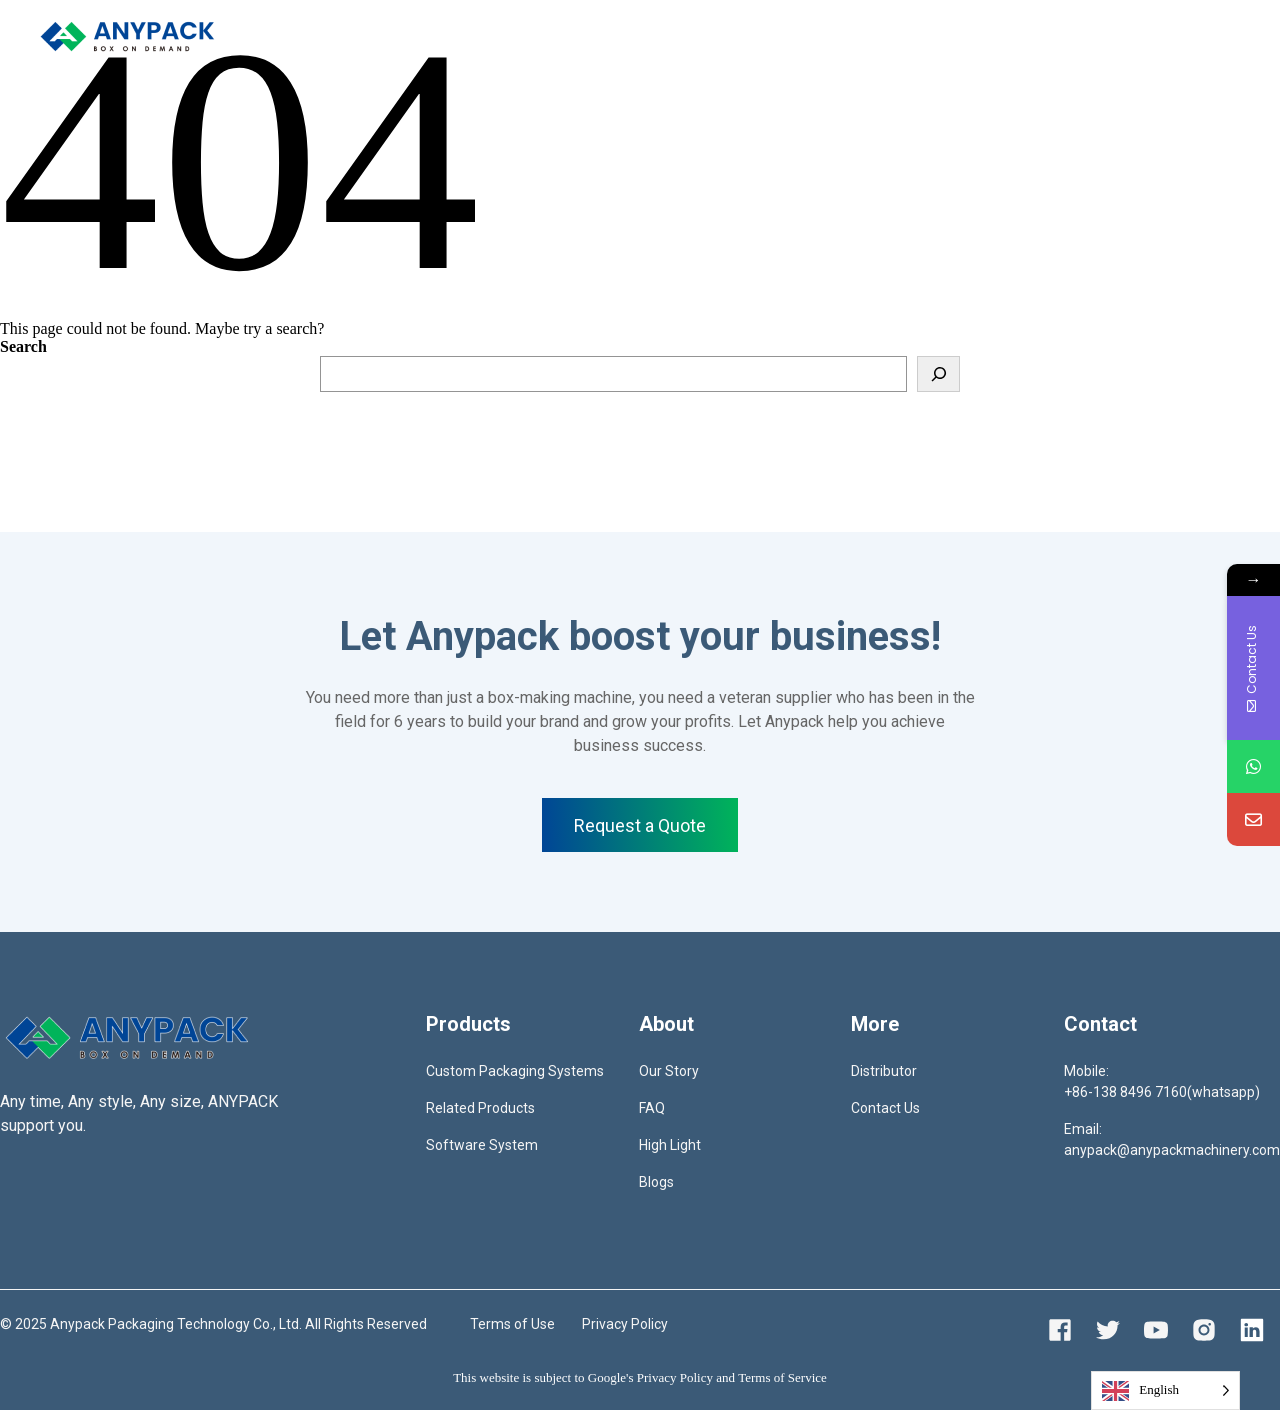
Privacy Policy (625, 1324)
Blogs (656, 1182)
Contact (682, 35)
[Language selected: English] (1165, 1390)
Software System (482, 1145)
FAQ (652, 1108)
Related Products (480, 1108)
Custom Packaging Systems (515, 1071)
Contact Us (885, 1108)
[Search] (938, 374)
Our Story (669, 1071)
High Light (670, 1145)
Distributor (595, 35)
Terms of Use (512, 1324)
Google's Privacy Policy (650, 1377)
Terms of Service (782, 1377)
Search (23, 346)
